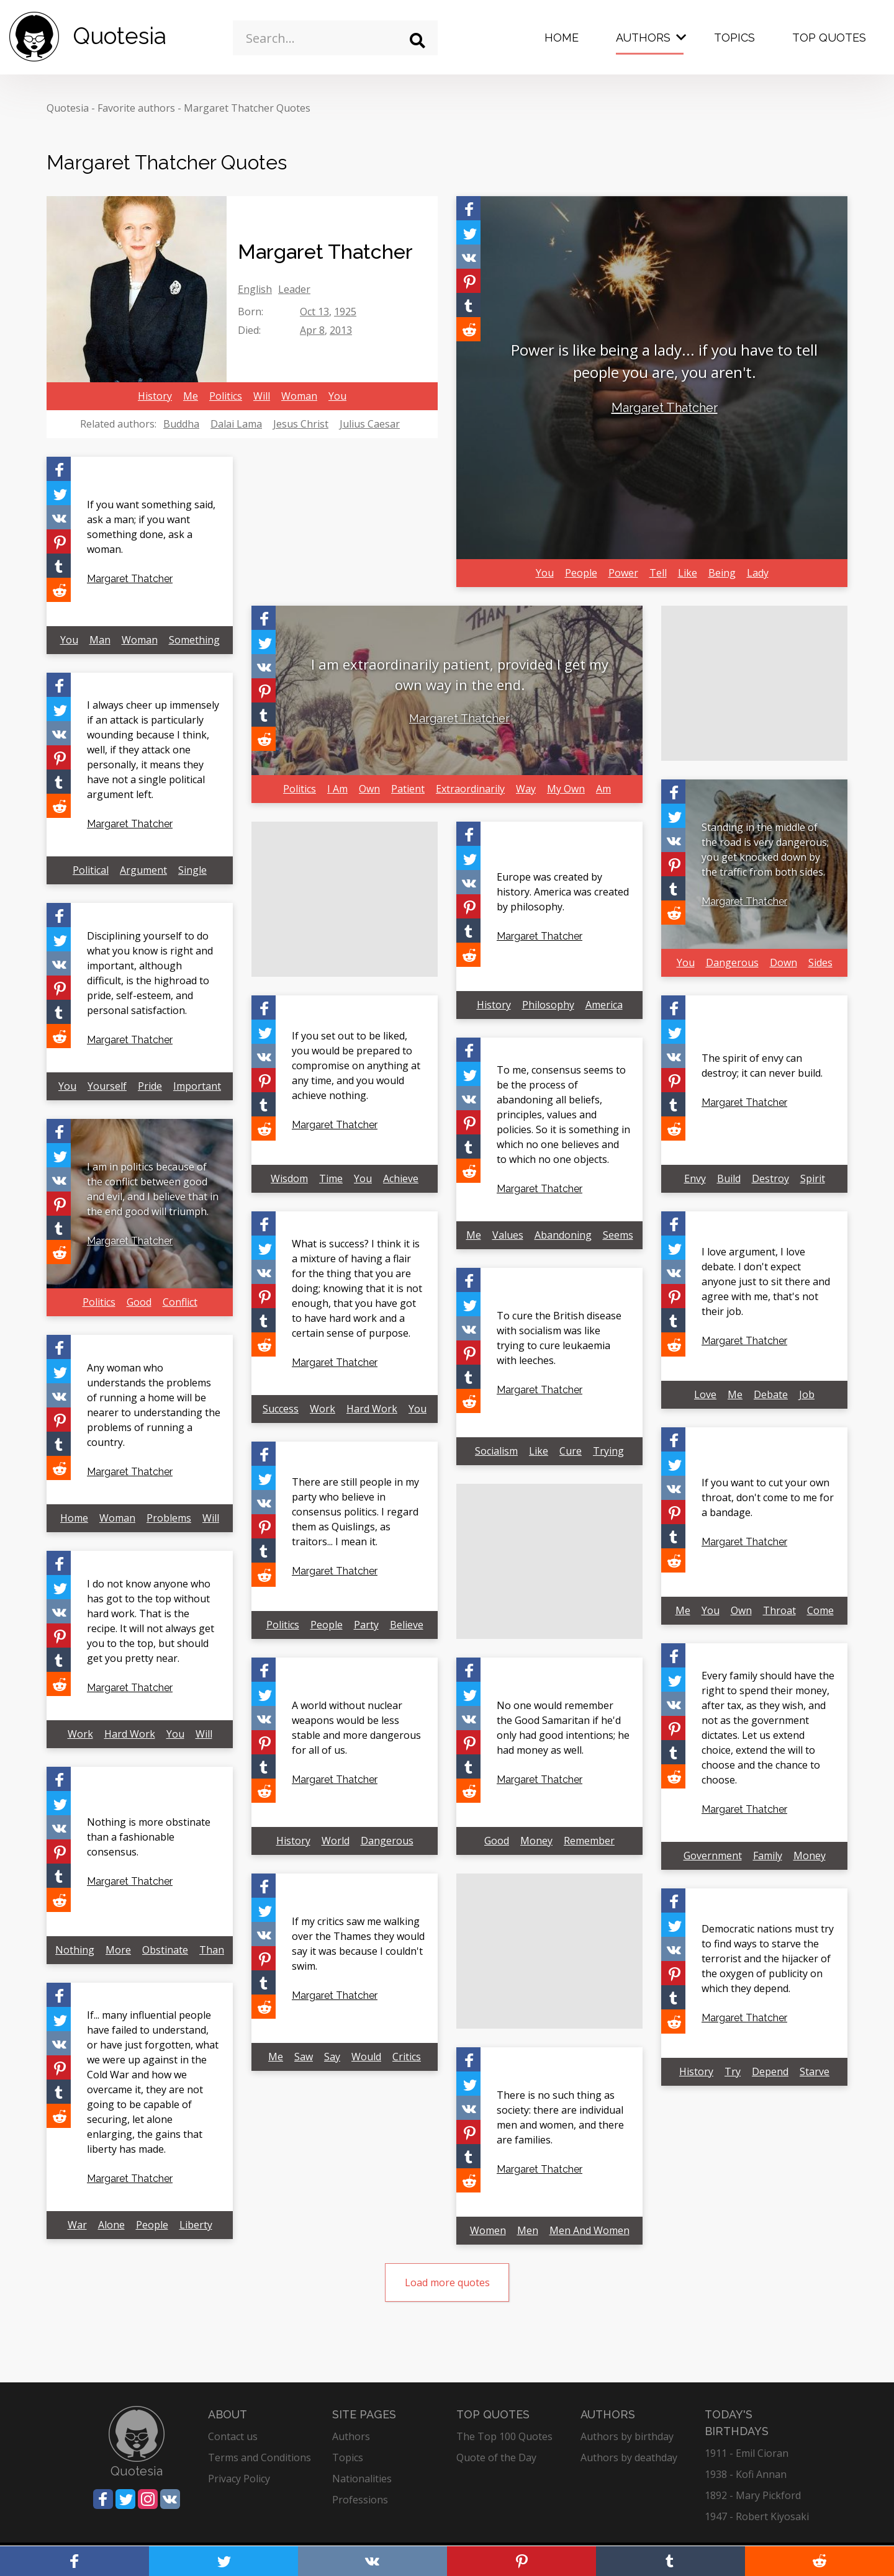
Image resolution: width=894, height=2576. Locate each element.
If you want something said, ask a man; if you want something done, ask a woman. (151, 527)
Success (281, 1409)
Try (733, 2071)
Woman (299, 396)
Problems (169, 1518)
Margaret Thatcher (665, 407)
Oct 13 (314, 311)
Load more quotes (447, 2282)
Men (527, 2230)
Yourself (107, 1086)
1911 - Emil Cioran (746, 2453)
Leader (294, 289)
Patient (408, 789)
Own (369, 789)
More (118, 1950)
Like (687, 573)
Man (100, 640)
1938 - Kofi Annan (746, 2474)
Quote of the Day (496, 2457)
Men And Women (589, 2230)
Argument (143, 870)
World (336, 1840)
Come (820, 1610)
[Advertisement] (754, 683)
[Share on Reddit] (468, 329)
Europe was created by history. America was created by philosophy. (563, 891)
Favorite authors (136, 108)
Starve (814, 2071)
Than (211, 1950)
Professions (360, 2499)
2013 (341, 330)
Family (767, 1855)
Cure (570, 1451)
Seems (618, 1235)
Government (713, 1855)
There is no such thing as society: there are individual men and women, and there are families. (560, 2117)
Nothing (74, 1950)
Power (623, 573)
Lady (758, 573)
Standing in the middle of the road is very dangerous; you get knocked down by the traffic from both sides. (765, 849)
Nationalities (362, 2478)
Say (332, 2056)
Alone (111, 2225)
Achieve (400, 1178)
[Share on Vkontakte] (468, 257)
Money (809, 1855)
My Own (566, 789)
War (77, 2225)
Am (603, 789)
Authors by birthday (627, 2436)
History (155, 396)
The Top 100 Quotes (504, 2436)
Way (526, 789)
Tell (658, 573)
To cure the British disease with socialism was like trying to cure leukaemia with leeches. (559, 1338)
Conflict (180, 1302)
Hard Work (371, 1409)
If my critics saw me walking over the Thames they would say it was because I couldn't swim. (358, 1943)
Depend (770, 2071)
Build (729, 1178)
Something (194, 640)
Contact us (233, 2436)
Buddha (181, 424)
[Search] (417, 40)
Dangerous (732, 962)
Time (331, 1178)
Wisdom (289, 1178)
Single (192, 870)
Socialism (496, 1451)
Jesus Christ (300, 424)
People (581, 573)
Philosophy (548, 1005)
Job (807, 1394)
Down (783, 962)
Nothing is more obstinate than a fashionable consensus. (148, 1837)
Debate (771, 1394)
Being (722, 573)
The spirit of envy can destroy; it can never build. (762, 1065)
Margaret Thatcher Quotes (247, 108)
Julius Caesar (370, 424)
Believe (406, 1624)
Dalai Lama (236, 424)
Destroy (770, 1178)
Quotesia (68, 108)
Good (139, 1302)
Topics (734, 37)
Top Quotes (829, 37)
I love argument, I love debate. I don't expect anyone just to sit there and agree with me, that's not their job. (766, 1281)
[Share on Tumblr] (468, 305)
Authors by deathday (628, 2457)
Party (366, 1624)
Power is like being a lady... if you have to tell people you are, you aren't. (664, 360)
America (604, 1005)
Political (91, 870)
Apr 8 (312, 330)
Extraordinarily (470, 789)
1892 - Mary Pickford (753, 2495)
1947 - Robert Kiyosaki (757, 2516)
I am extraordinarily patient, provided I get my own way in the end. (459, 674)
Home (561, 37)
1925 (345, 311)
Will (261, 396)
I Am (337, 789)
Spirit (812, 1178)
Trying (608, 1451)
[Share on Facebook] (468, 208)
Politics (225, 396)
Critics (406, 2056)
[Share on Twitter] (468, 232)
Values (507, 1235)
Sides (820, 962)
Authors (643, 37)
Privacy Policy (239, 2478)
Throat (779, 1610)
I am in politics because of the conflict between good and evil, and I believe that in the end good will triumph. (153, 1189)
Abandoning (563, 1235)
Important (197, 1086)
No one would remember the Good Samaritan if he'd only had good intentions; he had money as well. (563, 1728)
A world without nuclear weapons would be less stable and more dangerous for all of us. (356, 1728)
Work (322, 1409)
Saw (303, 2056)
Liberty (195, 2225)
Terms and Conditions (259, 2457)
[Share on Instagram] (148, 2499)
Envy (695, 1178)
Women (488, 2230)
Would (366, 2056)
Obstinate (165, 1950)
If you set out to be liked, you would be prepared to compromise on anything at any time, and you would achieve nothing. (356, 1065)
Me (190, 396)
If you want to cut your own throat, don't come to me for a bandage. (768, 1497)
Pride (150, 1086)
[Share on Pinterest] (468, 281)
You (337, 396)
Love (705, 1394)
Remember (589, 1840)
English (255, 289)
